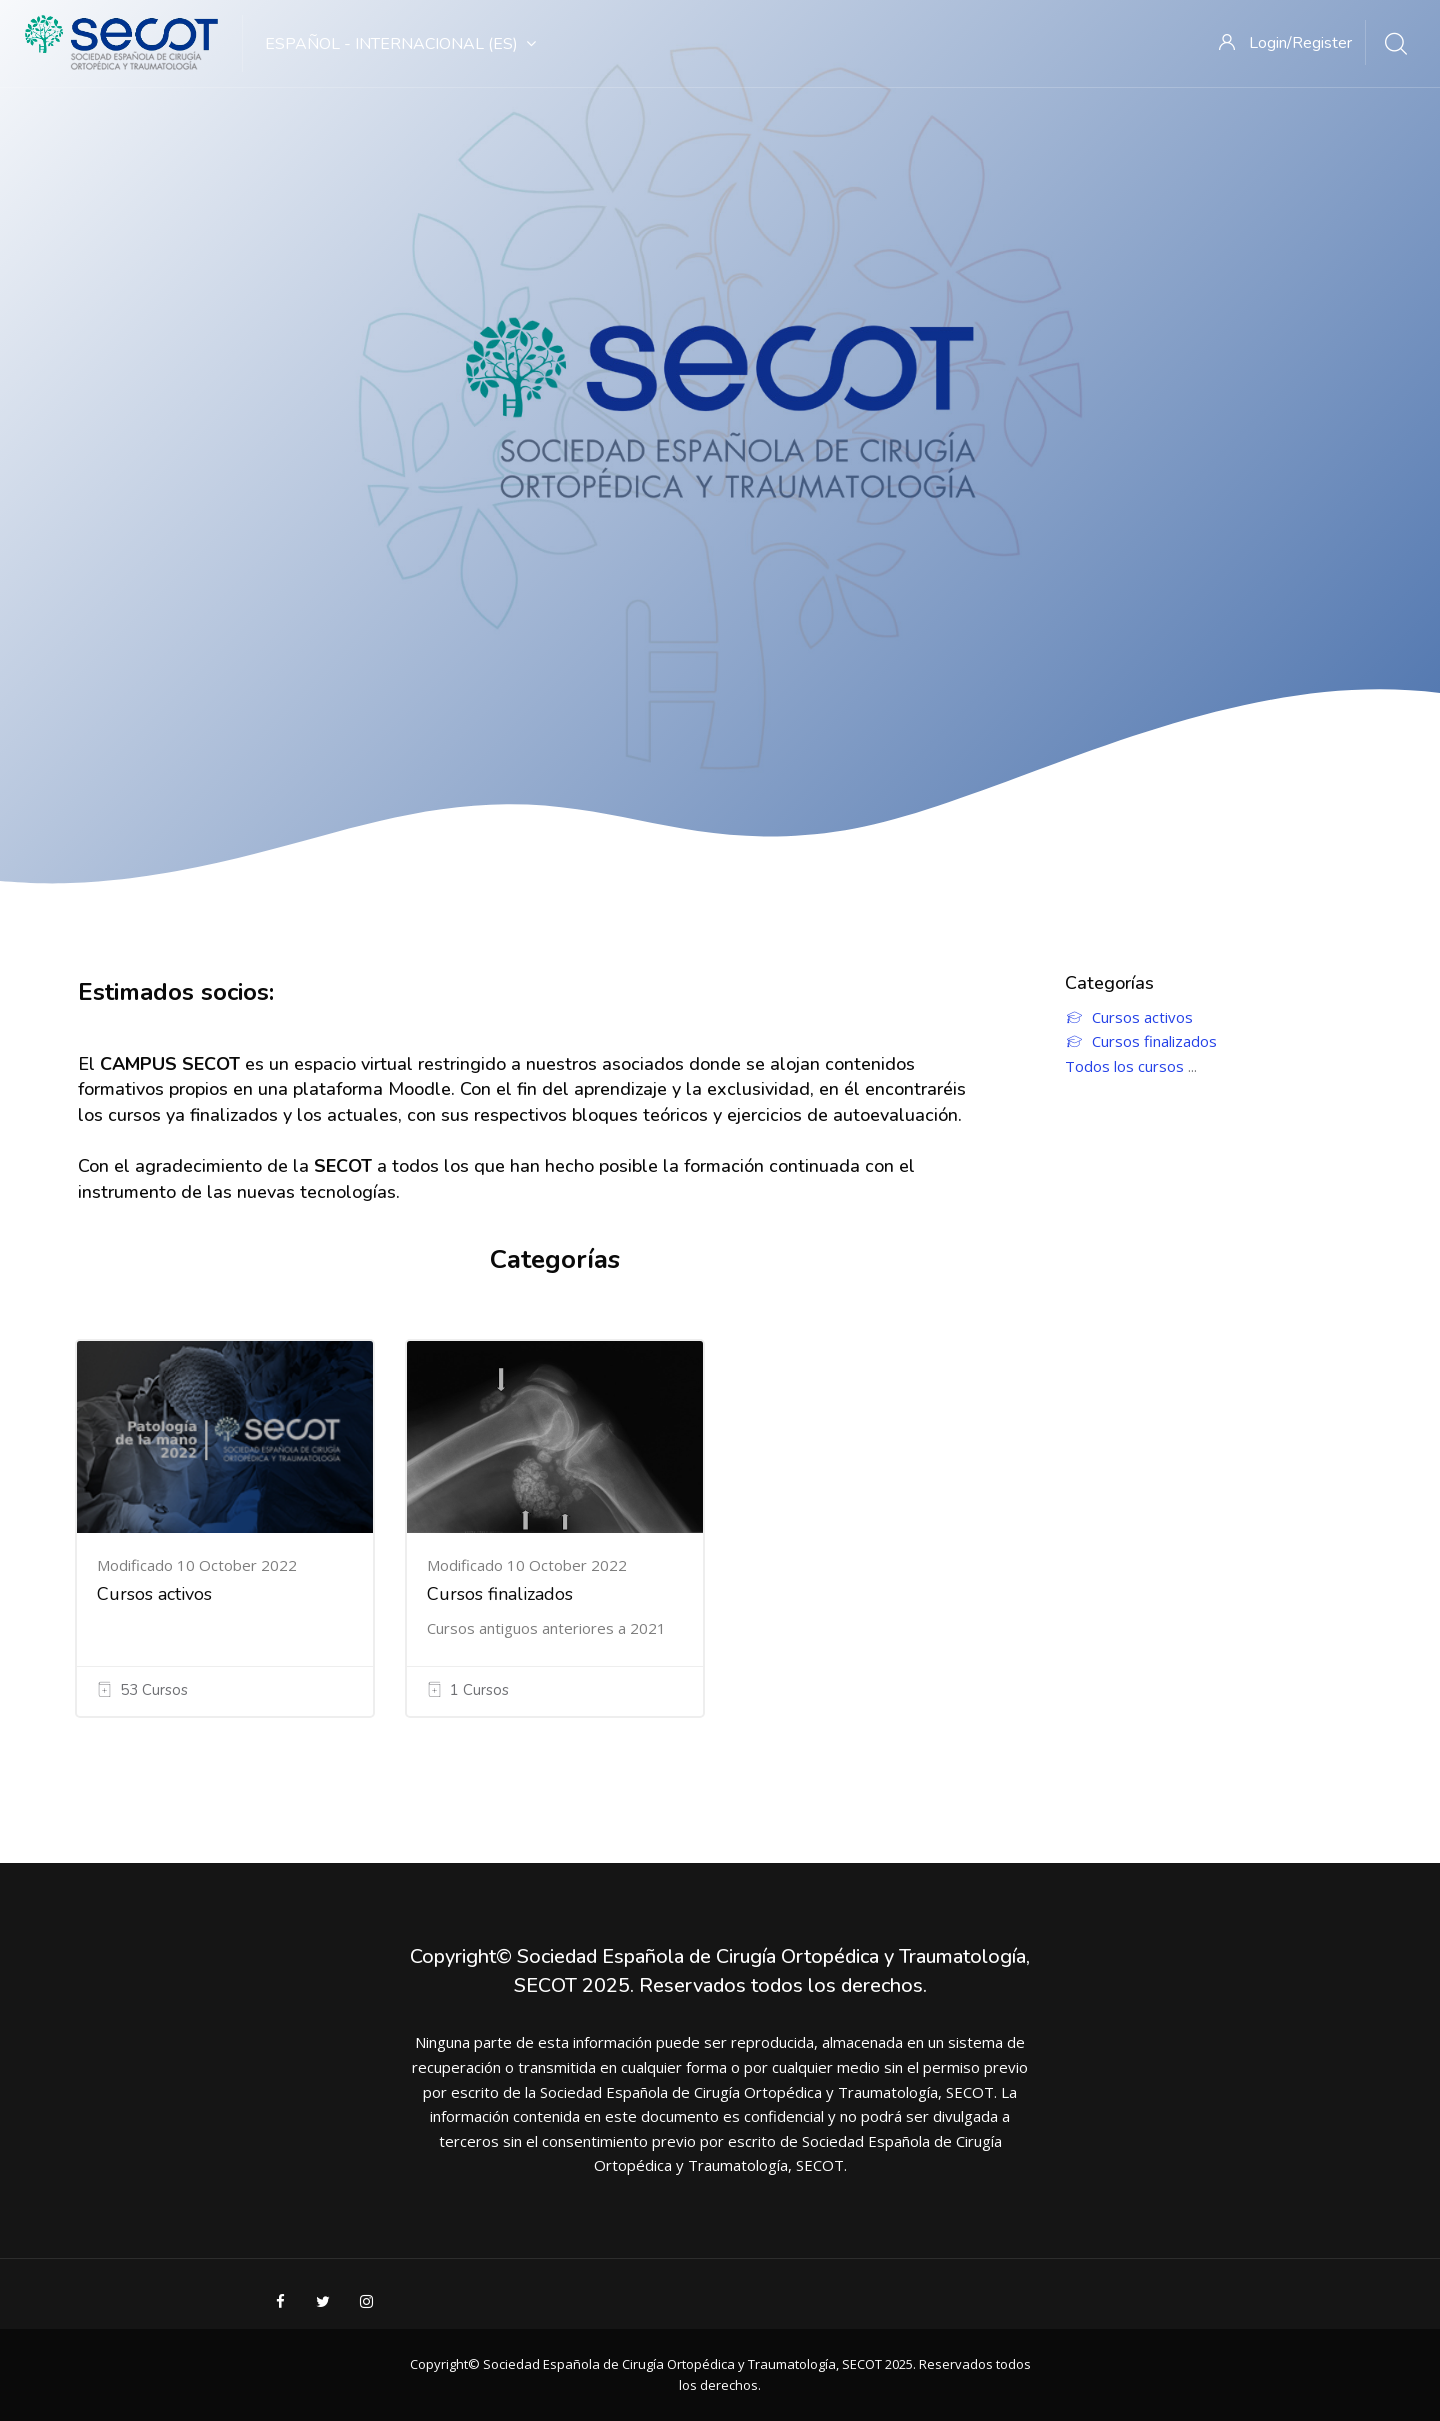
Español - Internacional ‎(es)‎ (400, 44)
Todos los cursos (1124, 1066)
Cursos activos (154, 1594)
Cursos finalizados (500, 1594)
